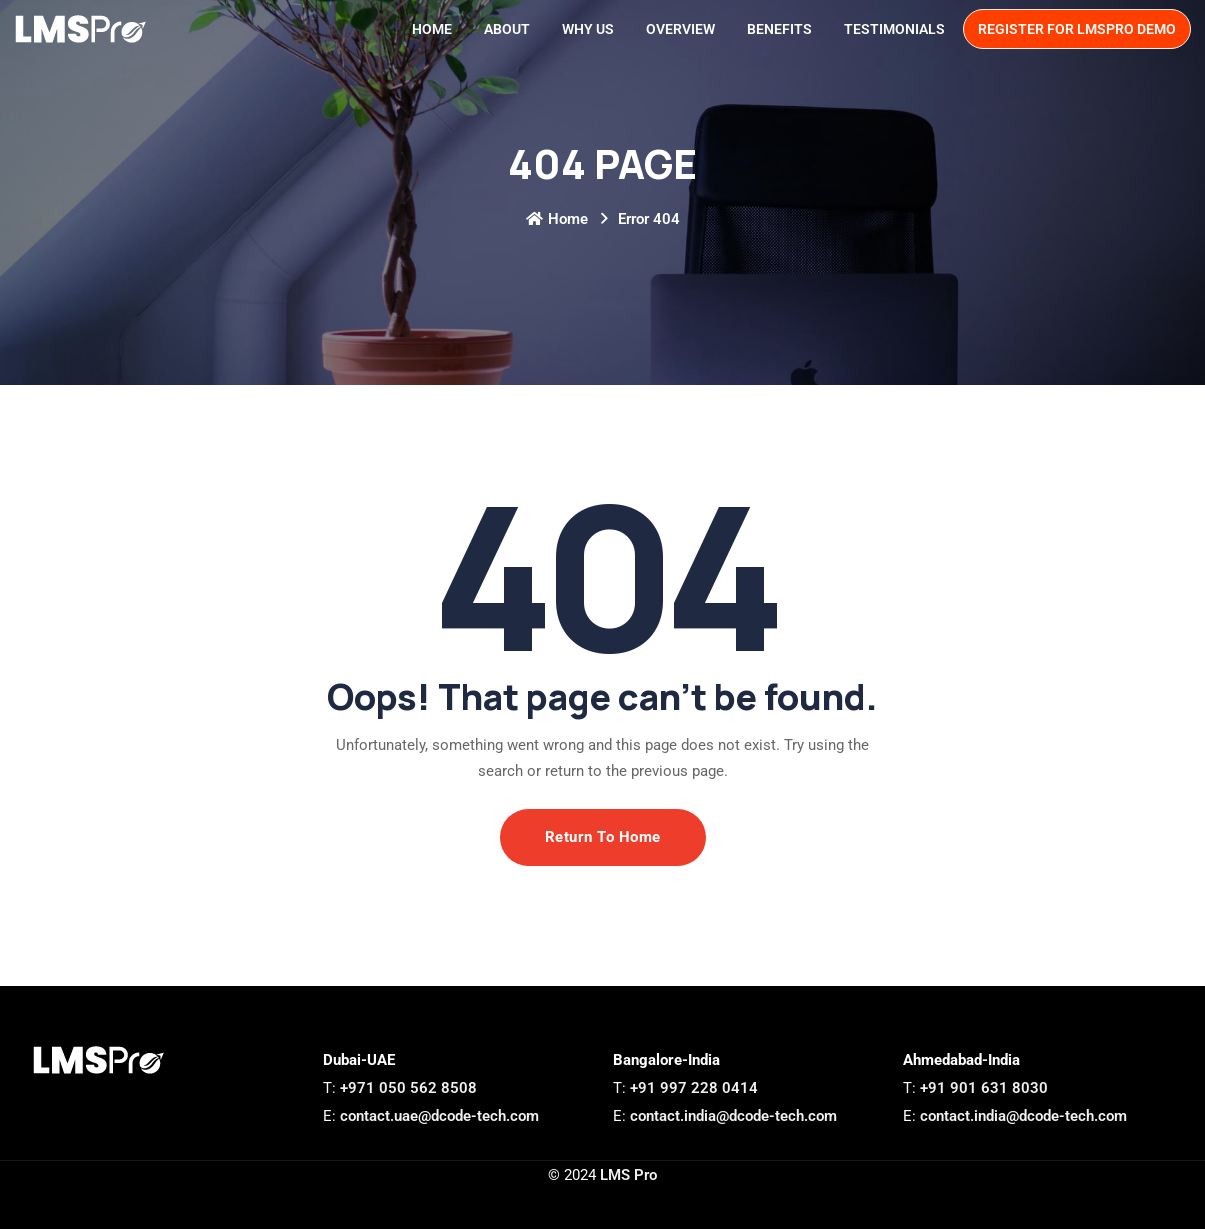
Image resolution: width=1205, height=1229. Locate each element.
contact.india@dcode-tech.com (731, 1116)
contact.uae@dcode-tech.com (437, 1116)
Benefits (779, 29)
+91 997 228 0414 (694, 1088)
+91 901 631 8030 (984, 1088)
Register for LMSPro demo (1077, 29)
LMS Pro (628, 1175)
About (507, 29)
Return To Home (603, 837)
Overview (680, 29)
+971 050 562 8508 (408, 1088)
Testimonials (894, 29)
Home (432, 29)
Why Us (588, 29)
